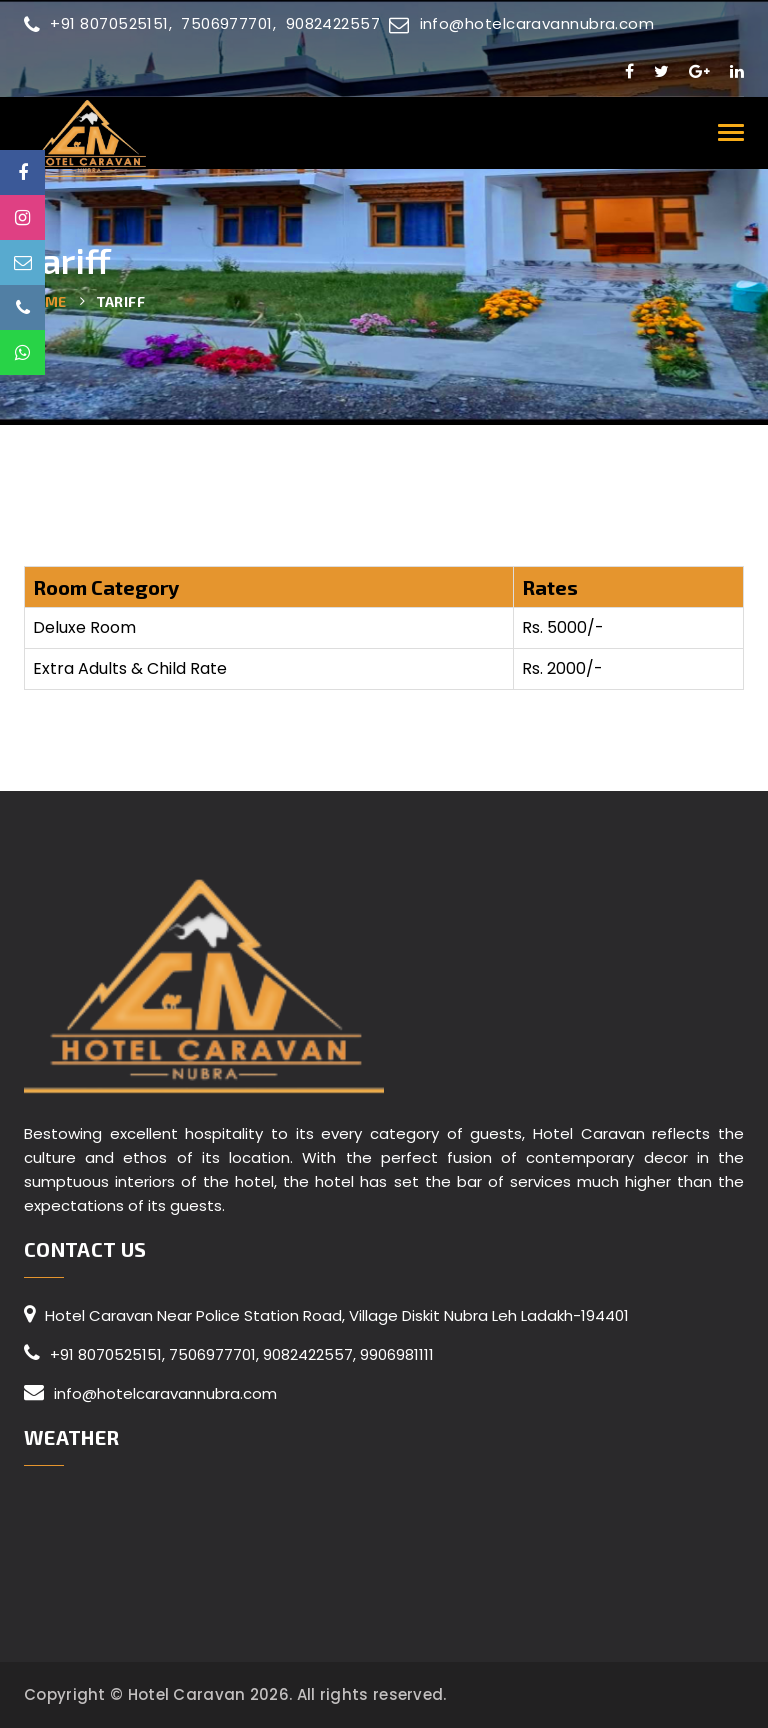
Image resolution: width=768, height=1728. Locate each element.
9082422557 (333, 23)
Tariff (120, 301)
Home (45, 301)
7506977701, (230, 23)
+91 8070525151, (98, 23)
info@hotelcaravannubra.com (521, 23)
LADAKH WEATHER (384, 1567)
